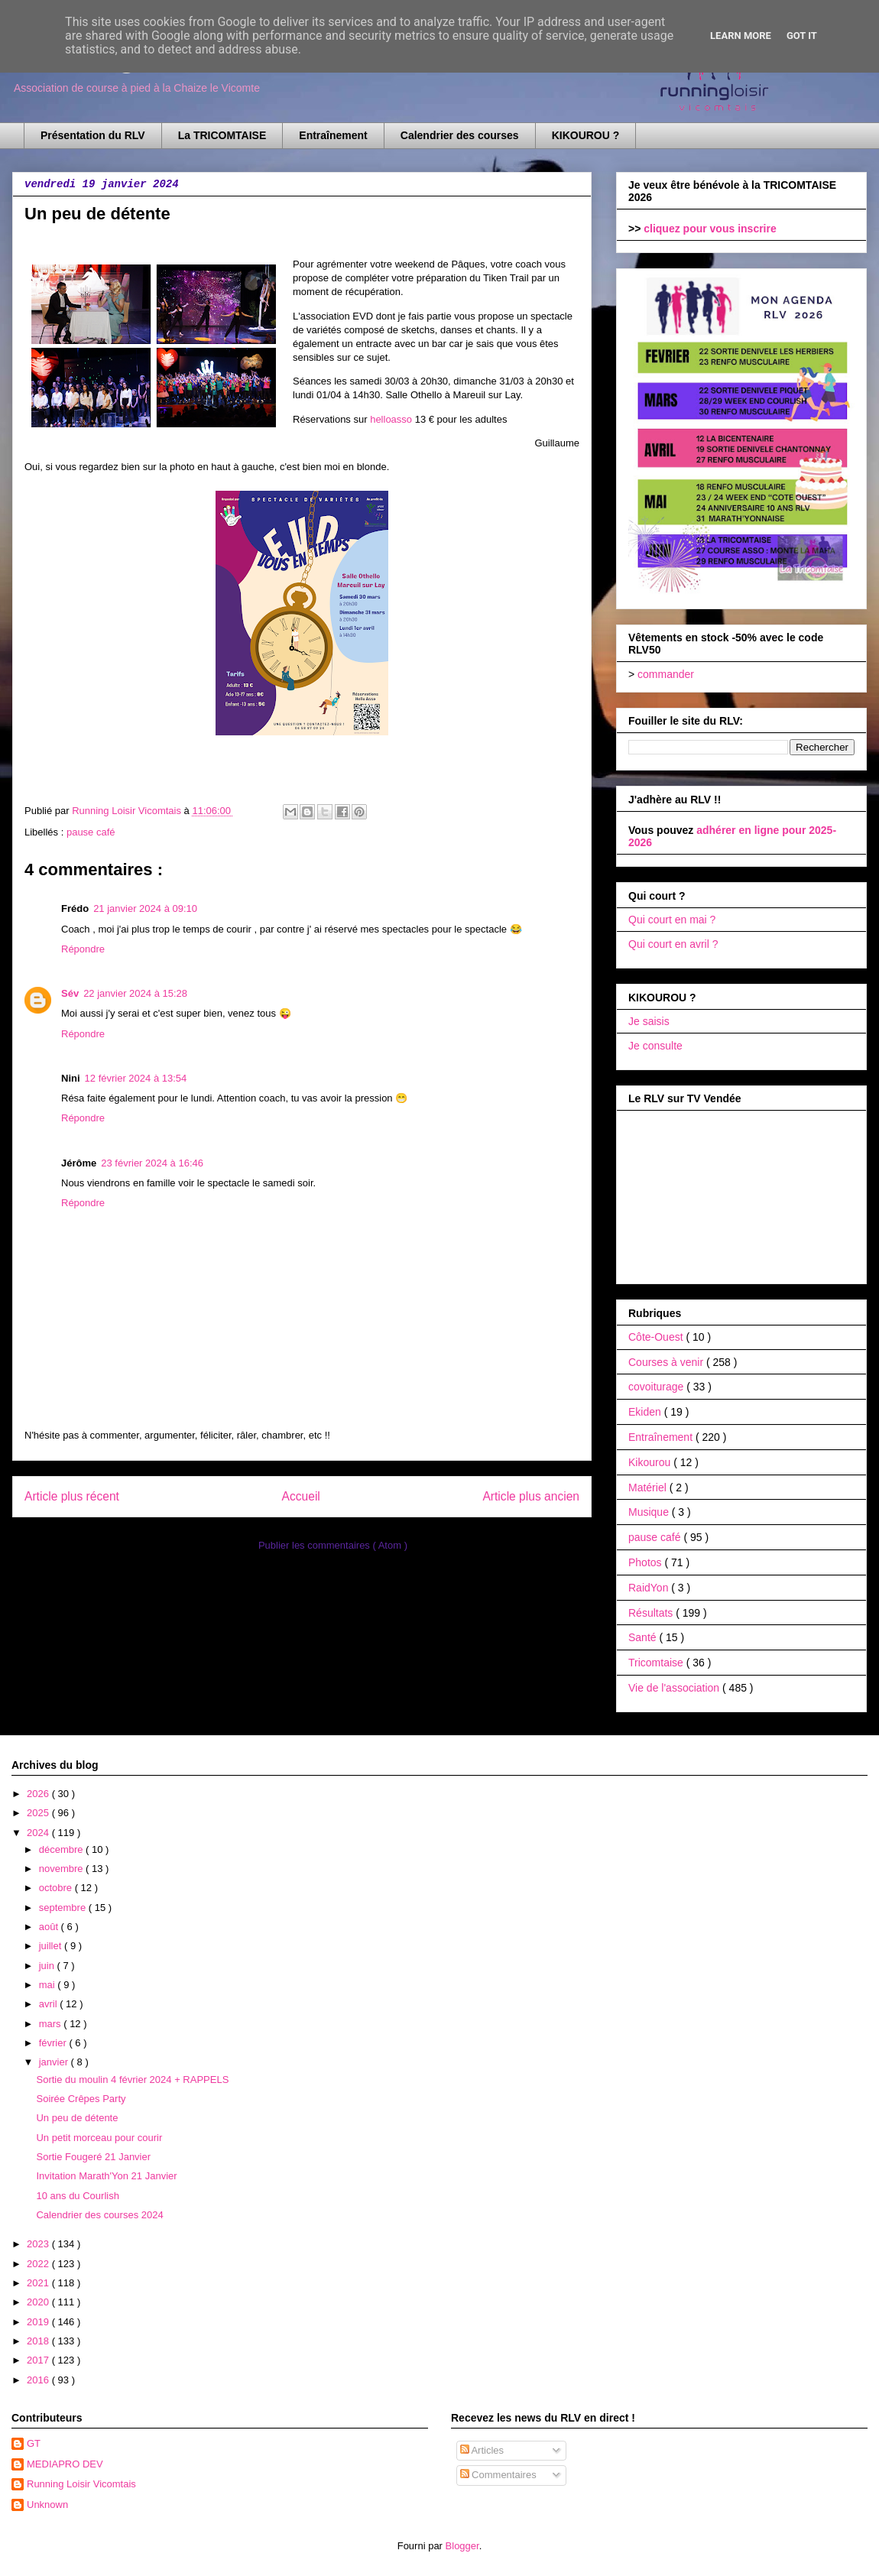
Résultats (652, 1613)
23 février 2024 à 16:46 (152, 1163)
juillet (51, 1945)
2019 (39, 2322)
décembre (62, 1849)
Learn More (740, 35)
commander (665, 674)
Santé (643, 1637)
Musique (650, 1512)
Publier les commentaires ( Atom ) (332, 1545)
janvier (55, 2062)
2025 (39, 1812)
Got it (802, 35)
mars (51, 2023)
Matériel (649, 1487)
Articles (482, 2450)
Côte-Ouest (657, 1337)
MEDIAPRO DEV (65, 2464)
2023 (39, 2244)
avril (49, 2004)
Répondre (83, 949)
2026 (39, 1793)
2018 (39, 2341)
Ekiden (646, 1412)
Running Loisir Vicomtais (81, 2484)
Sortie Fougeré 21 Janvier (93, 2156)
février (54, 2043)
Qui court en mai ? (671, 919)
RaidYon (649, 1588)
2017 (39, 2360)
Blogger (462, 2546)
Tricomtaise (657, 1662)
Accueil (301, 1496)
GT (34, 2443)
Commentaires (498, 2474)
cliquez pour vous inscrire (710, 228)
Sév (70, 993)
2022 (39, 2263)
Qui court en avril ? (673, 944)
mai (48, 1984)
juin (48, 1965)
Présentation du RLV (93, 135)
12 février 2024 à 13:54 (136, 1078)
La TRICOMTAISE (222, 135)
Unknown (47, 2504)
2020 (39, 2302)
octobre (57, 1887)
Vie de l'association (675, 1688)
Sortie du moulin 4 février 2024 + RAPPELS (132, 2079)
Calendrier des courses (460, 135)
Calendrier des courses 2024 (99, 2215)
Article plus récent (71, 1496)
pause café (90, 832)
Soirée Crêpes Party (80, 2098)
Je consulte (655, 1046)
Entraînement (333, 135)
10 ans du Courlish (77, 2195)
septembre (64, 1907)
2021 (39, 2283)
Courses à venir (667, 1362)
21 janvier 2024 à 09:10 (145, 908)
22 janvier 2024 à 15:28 (135, 993)
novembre (62, 1868)
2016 (39, 2380)
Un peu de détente (77, 2117)
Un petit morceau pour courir (99, 2137)
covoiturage (657, 1386)
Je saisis (649, 1021)
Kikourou (650, 1462)
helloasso (391, 419)
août (50, 1926)
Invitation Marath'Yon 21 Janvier (106, 2176)
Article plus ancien (530, 1496)
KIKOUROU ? (586, 135)
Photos (646, 1562)
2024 (39, 1832)
